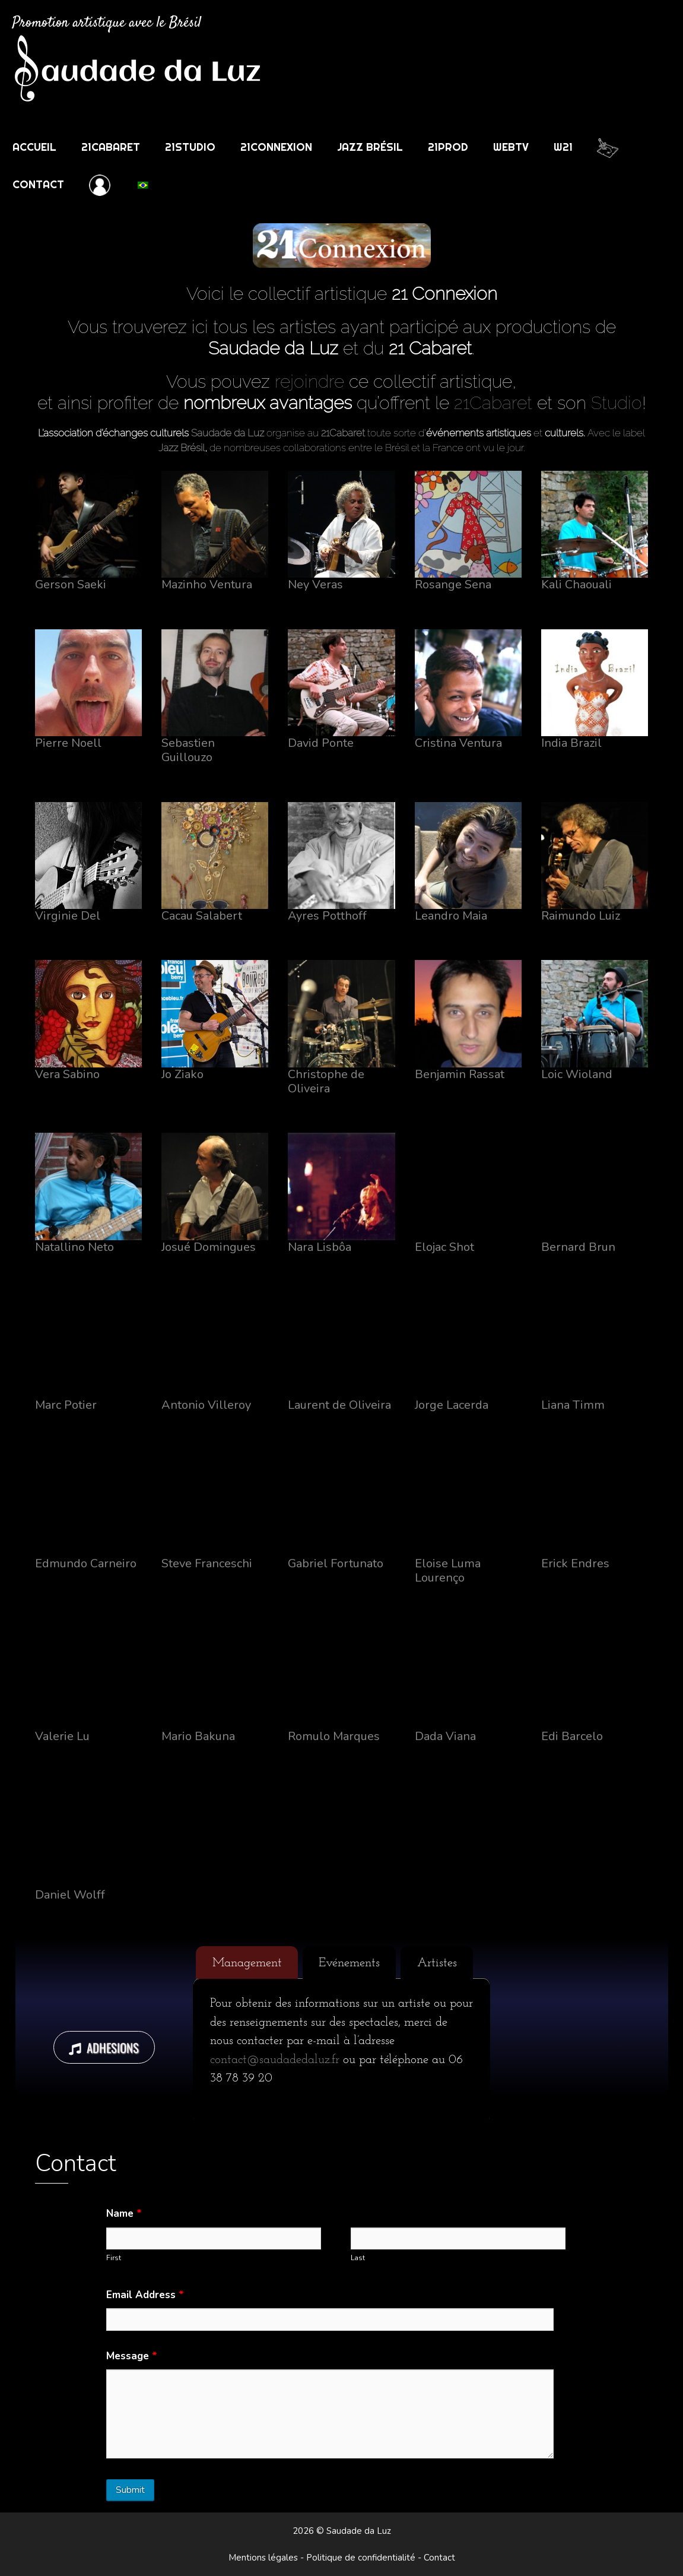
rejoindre (309, 381)
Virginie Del (67, 916)
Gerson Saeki (70, 584)
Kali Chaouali (576, 584)
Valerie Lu (62, 1736)
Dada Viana (445, 1736)
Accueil (34, 147)
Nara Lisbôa (319, 1247)
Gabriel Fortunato (335, 1563)
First (113, 2258)
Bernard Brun (578, 1247)
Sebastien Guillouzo (188, 750)
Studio (616, 402)
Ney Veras (315, 584)
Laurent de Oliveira (339, 1405)
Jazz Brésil (370, 147)
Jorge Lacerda (451, 1405)
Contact (38, 184)
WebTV (511, 147)
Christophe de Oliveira (326, 1081)
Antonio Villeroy (206, 1405)
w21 (563, 147)
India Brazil (571, 743)
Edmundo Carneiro (85, 1563)
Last (358, 2258)
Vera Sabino (67, 1074)
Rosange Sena (453, 584)
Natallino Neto (74, 1247)
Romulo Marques (334, 1736)
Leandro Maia (451, 916)
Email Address (145, 2295)
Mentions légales (263, 2558)
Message (131, 2356)
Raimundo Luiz (580, 916)
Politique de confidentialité (360, 2558)
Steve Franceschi (206, 1563)
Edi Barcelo (572, 1736)
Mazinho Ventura (206, 584)
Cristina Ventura (458, 743)
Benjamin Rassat (459, 1074)
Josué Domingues (208, 1247)
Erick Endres (575, 1563)
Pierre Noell (68, 743)
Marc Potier (66, 1405)
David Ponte (321, 743)
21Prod (448, 147)
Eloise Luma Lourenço (448, 1570)
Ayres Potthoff (327, 916)
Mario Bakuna (198, 1736)
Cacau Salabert (201, 916)
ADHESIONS (104, 2047)
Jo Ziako (182, 1074)
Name (124, 2213)
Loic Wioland (576, 1074)
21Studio (190, 147)
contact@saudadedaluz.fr (274, 2060)
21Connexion (276, 147)
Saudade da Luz (227, 433)
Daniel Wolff (70, 1895)
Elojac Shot (444, 1247)
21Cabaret (110, 147)
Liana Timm (573, 1405)
